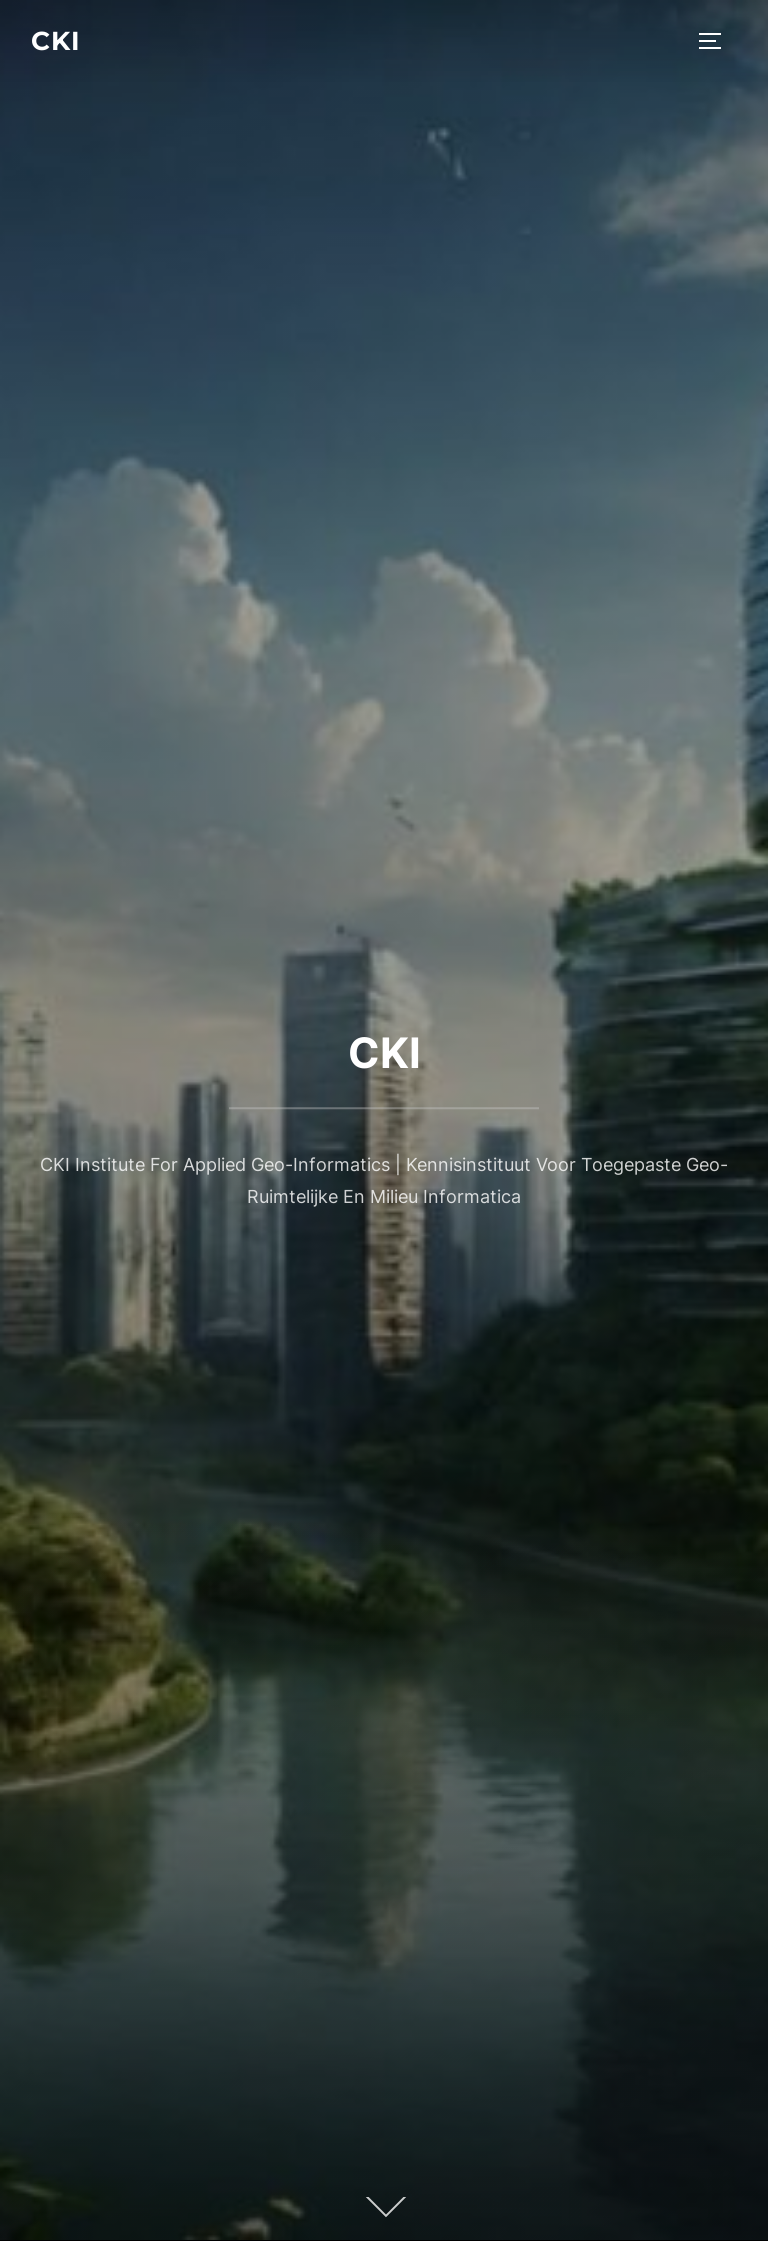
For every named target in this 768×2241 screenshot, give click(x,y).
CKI (56, 41)
